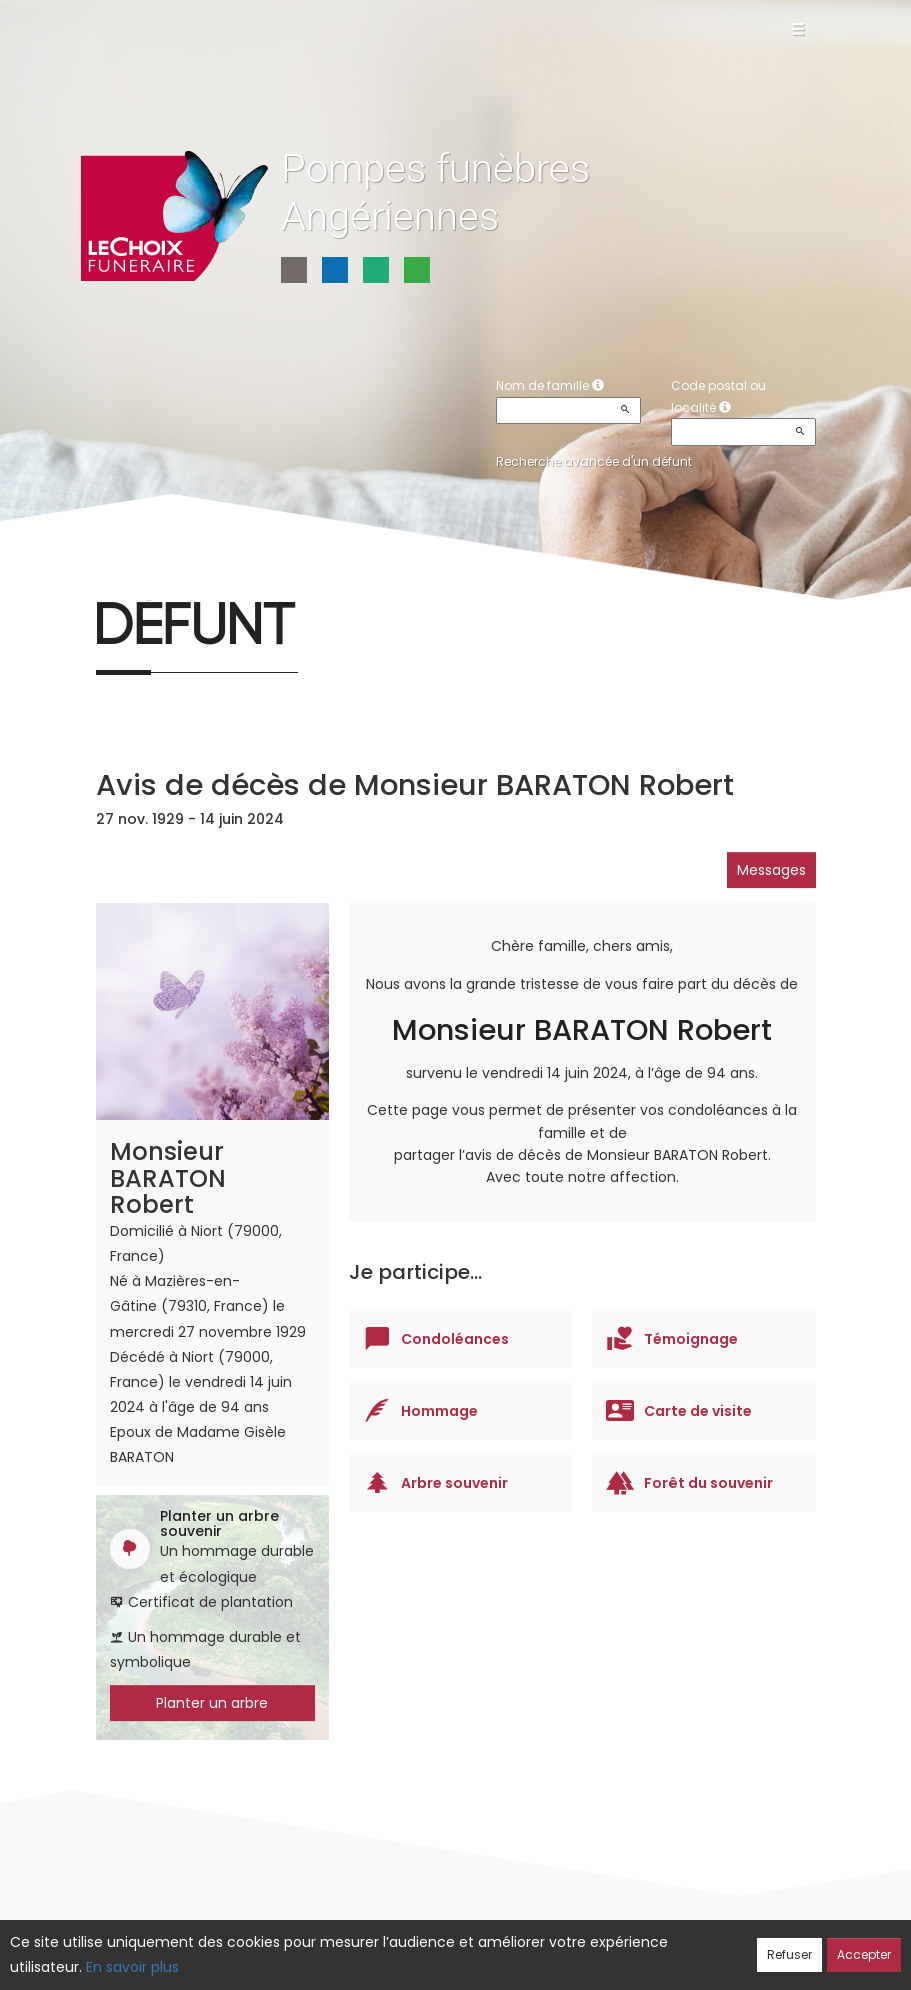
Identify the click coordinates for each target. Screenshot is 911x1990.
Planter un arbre (212, 1703)
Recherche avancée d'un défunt (594, 461)
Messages (771, 870)
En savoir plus (132, 1967)
